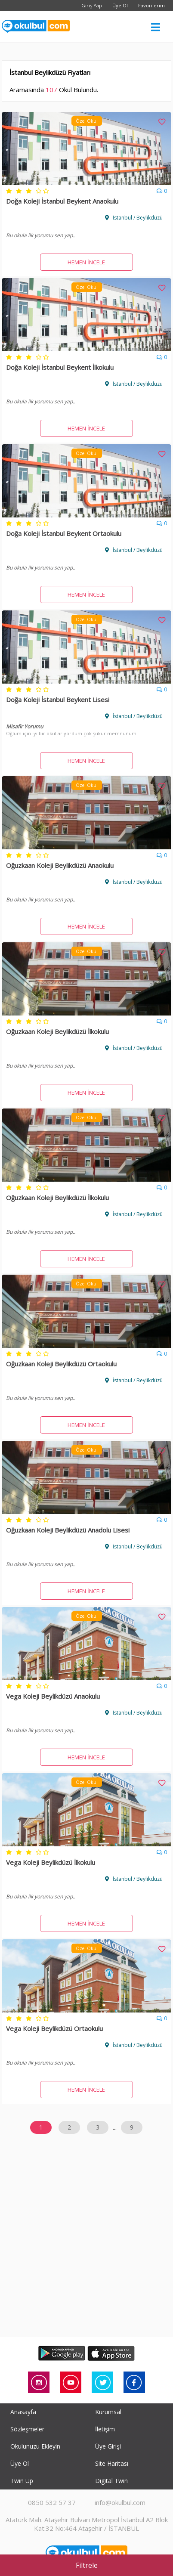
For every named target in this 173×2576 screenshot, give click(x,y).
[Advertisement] (86, 2246)
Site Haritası (111, 2463)
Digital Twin (111, 2481)
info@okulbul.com (120, 2502)
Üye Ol (120, 5)
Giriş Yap (91, 5)
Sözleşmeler (27, 2429)
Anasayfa (23, 2412)
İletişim (105, 2429)
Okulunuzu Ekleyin (35, 2446)
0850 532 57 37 (52, 2502)
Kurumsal (108, 2412)
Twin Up (21, 2481)
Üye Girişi (108, 2446)
